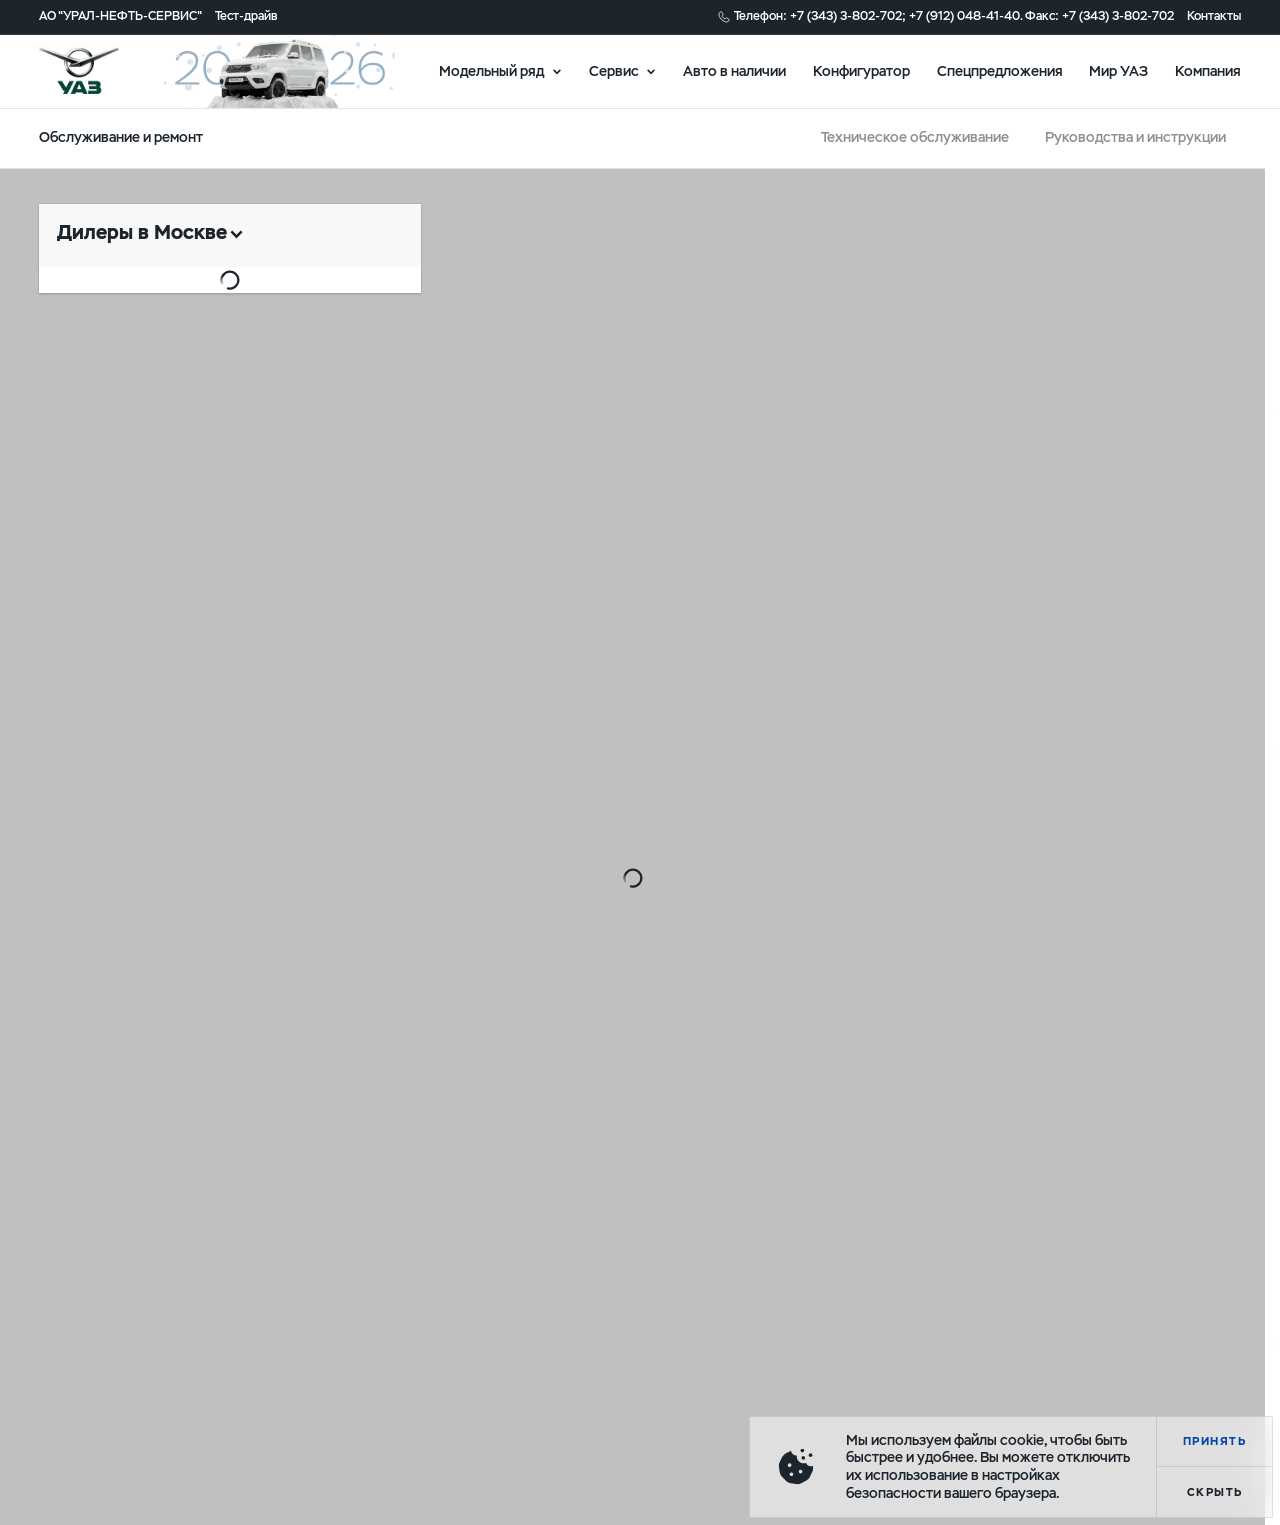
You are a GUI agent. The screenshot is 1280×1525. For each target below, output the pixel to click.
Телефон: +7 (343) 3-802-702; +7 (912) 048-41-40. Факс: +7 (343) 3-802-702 (954, 16)
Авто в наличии (734, 70)
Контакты (1214, 16)
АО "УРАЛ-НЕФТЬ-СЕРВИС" (120, 16)
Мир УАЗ (1118, 70)
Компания (1208, 70)
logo (101, 71)
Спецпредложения (1000, 70)
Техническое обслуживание (915, 137)
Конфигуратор (861, 70)
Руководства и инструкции (1135, 137)
